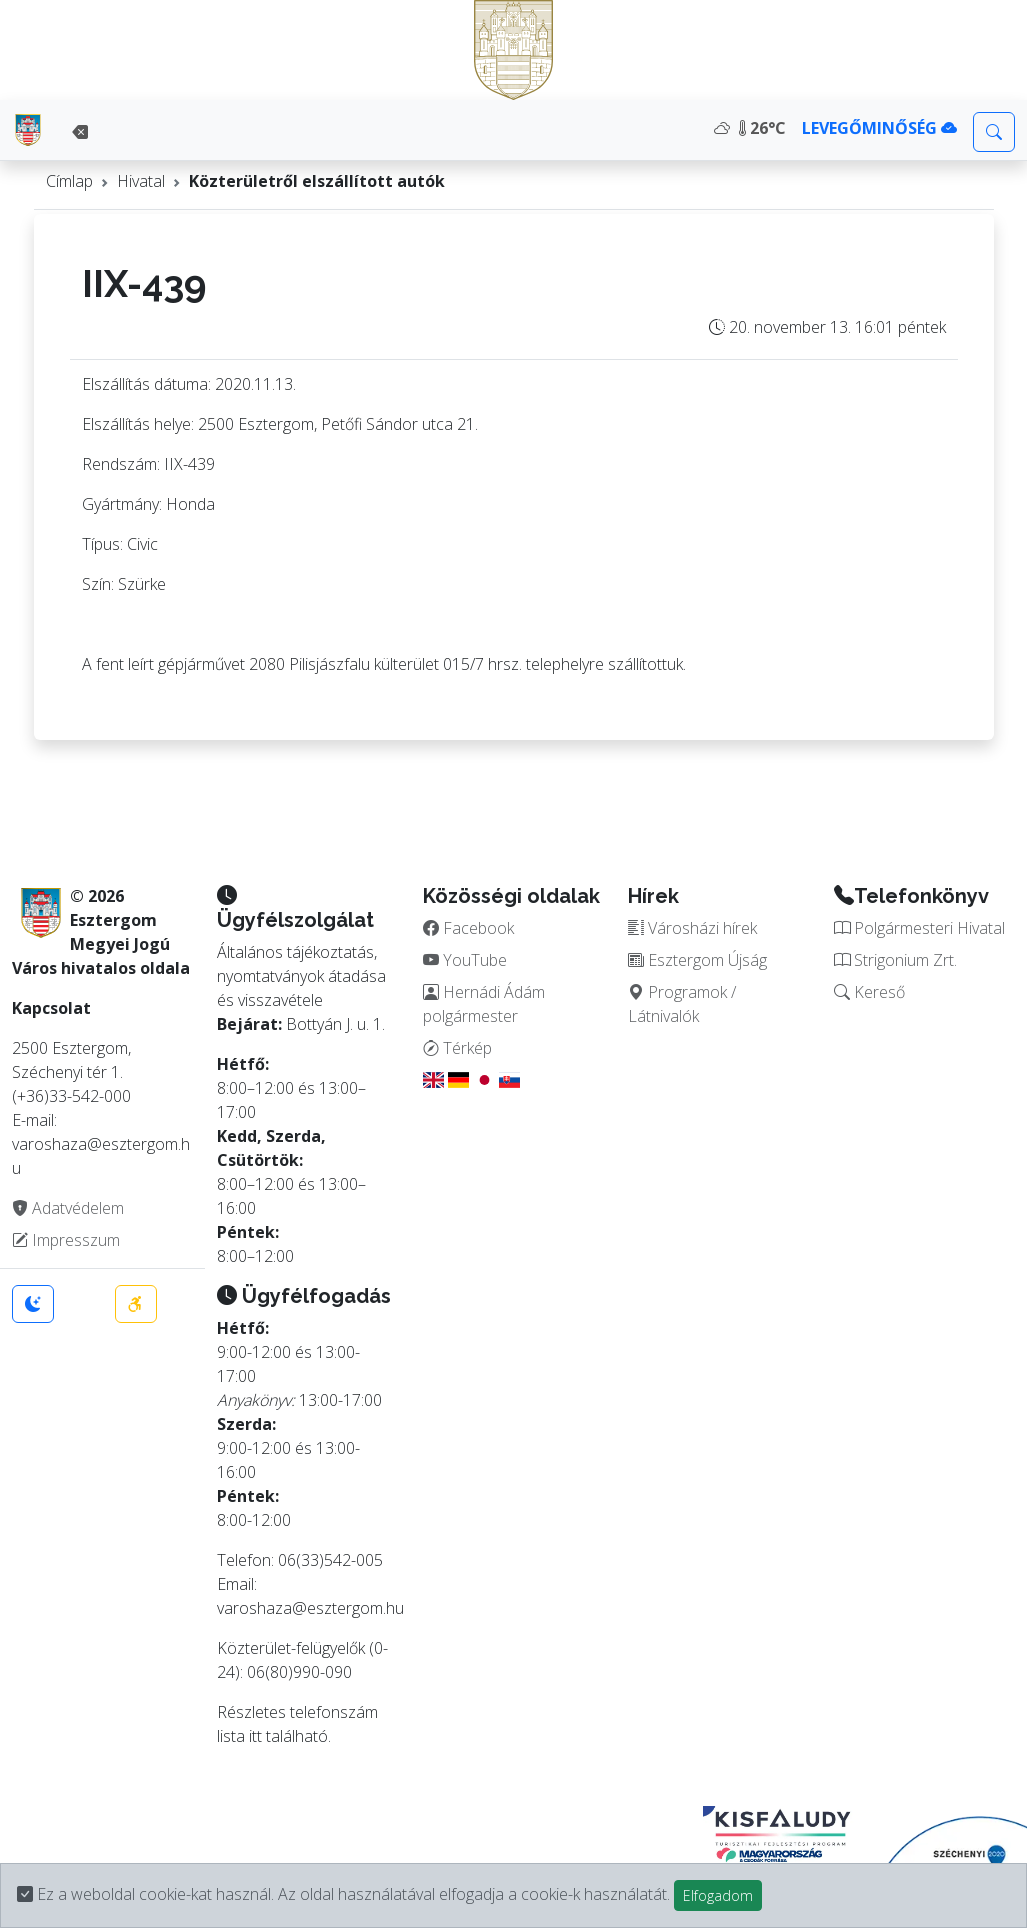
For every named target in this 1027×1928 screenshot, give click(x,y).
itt (255, 1736)
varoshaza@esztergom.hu (310, 1608)
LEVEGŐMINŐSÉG (879, 128)
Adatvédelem (68, 1208)
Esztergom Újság (697, 960)
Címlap (69, 181)
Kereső (869, 992)
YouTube (465, 960)
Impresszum (66, 1240)
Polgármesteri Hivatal (919, 928)
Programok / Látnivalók (682, 1004)
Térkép (457, 1048)
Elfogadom (718, 1895)
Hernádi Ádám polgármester (484, 1004)
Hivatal (141, 181)
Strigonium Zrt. (895, 960)
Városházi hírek (692, 928)
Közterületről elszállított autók (317, 181)
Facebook (468, 928)
